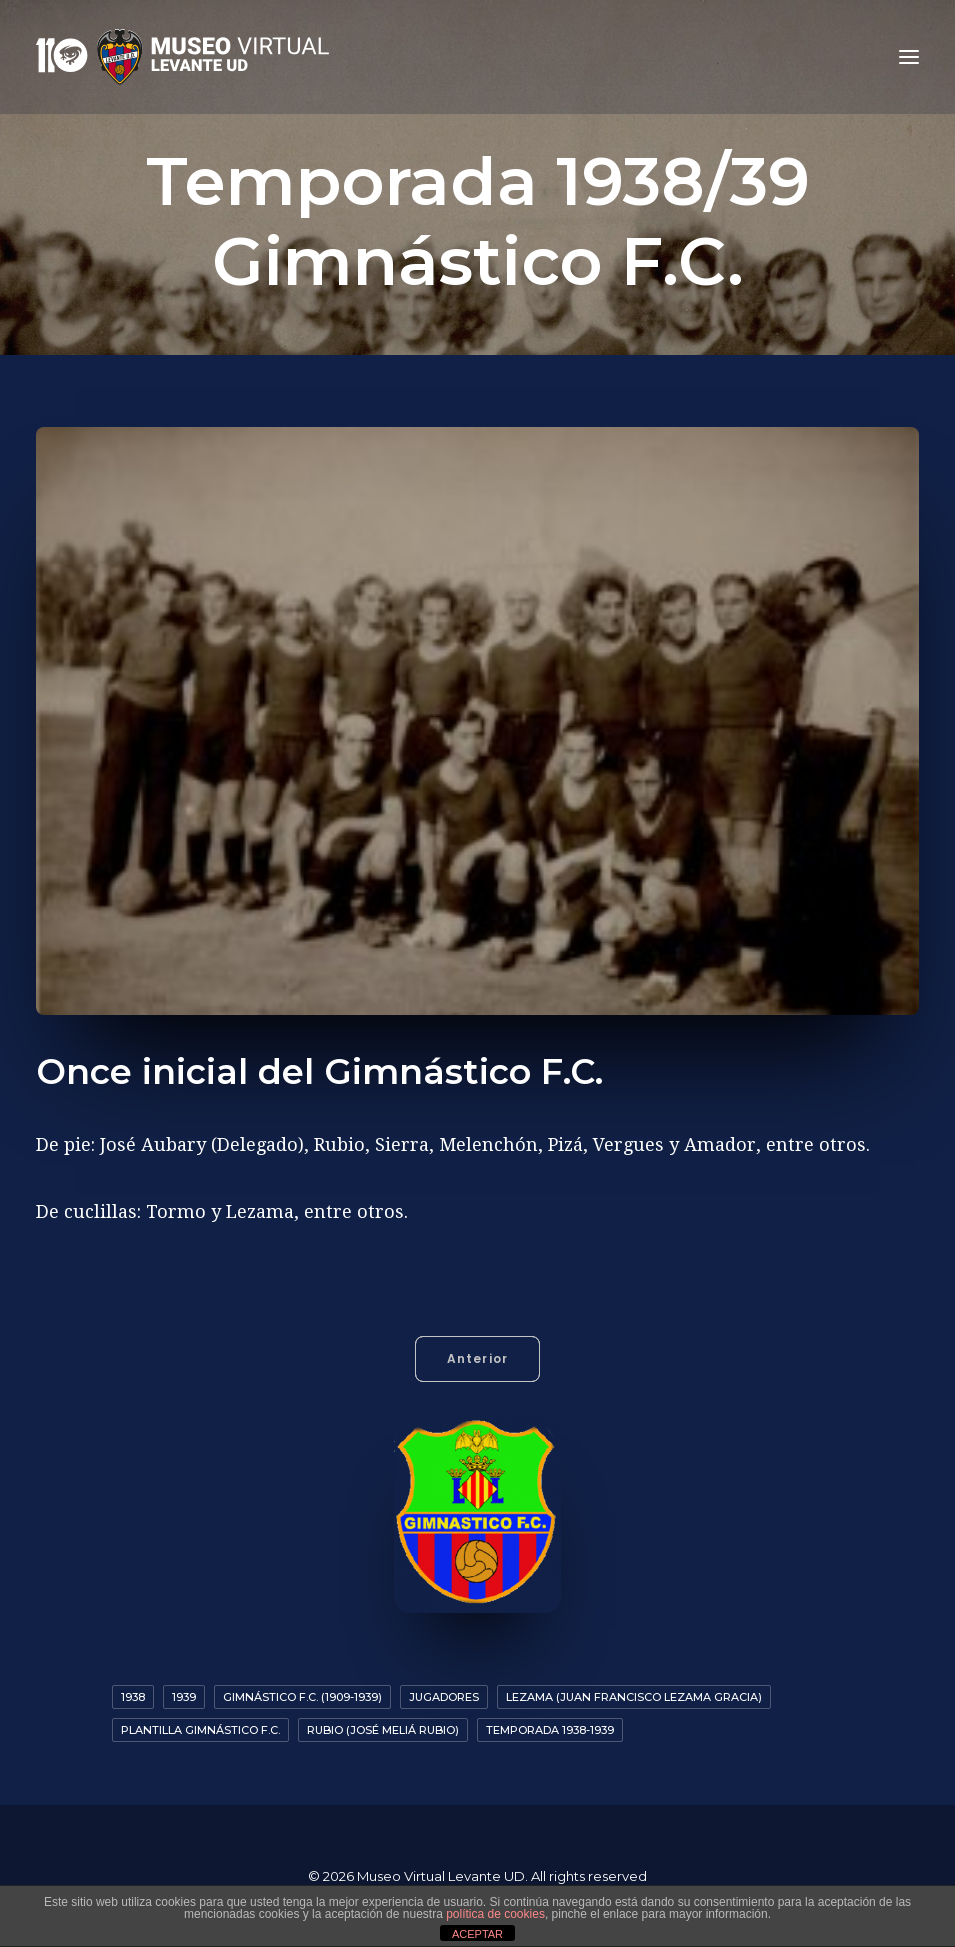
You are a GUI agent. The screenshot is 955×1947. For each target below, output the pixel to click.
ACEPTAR (477, 1934)
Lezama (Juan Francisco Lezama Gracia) (634, 1697)
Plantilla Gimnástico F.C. (200, 1730)
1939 (184, 1697)
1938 (133, 1697)
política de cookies (495, 1914)
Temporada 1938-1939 (550, 1730)
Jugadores (444, 1697)
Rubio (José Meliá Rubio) (383, 1730)
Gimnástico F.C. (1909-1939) (302, 1697)
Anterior (478, 1358)
